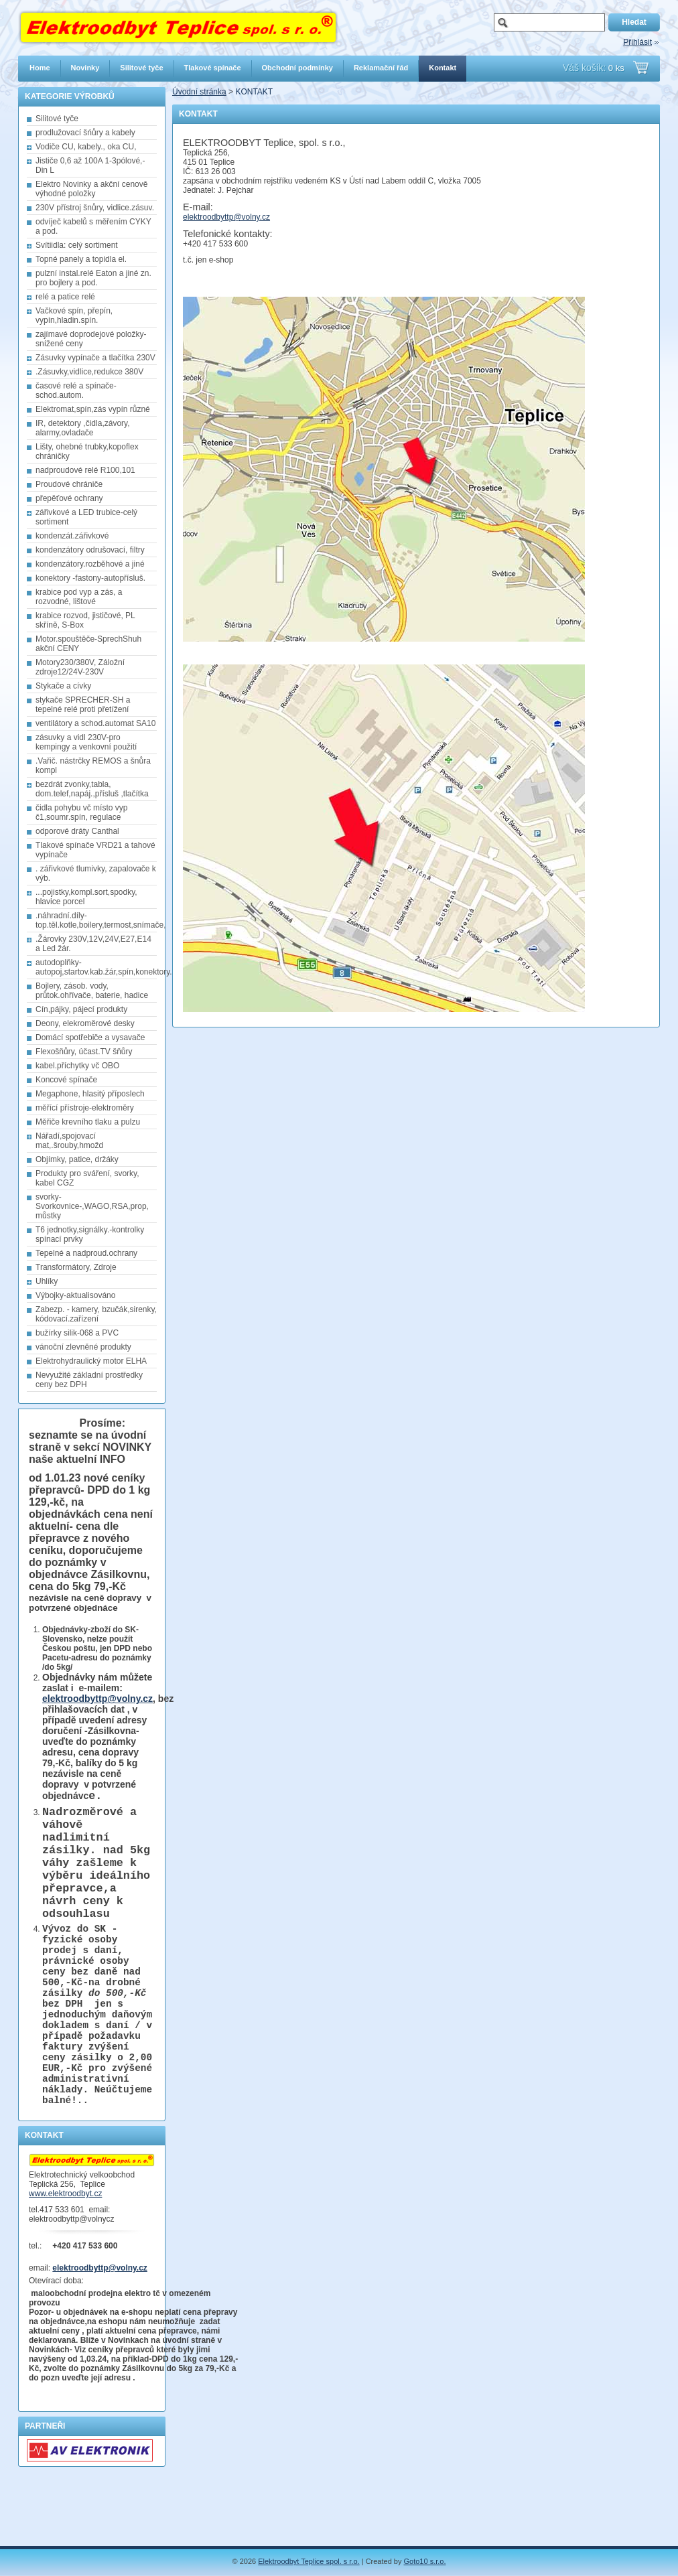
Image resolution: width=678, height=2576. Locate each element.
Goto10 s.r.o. (425, 2561)
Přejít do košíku (641, 67)
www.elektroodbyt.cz (65, 2254)
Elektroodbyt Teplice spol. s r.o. (308, 2561)
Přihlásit (637, 42)
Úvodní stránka (199, 91)
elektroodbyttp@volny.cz (97, 1698)
